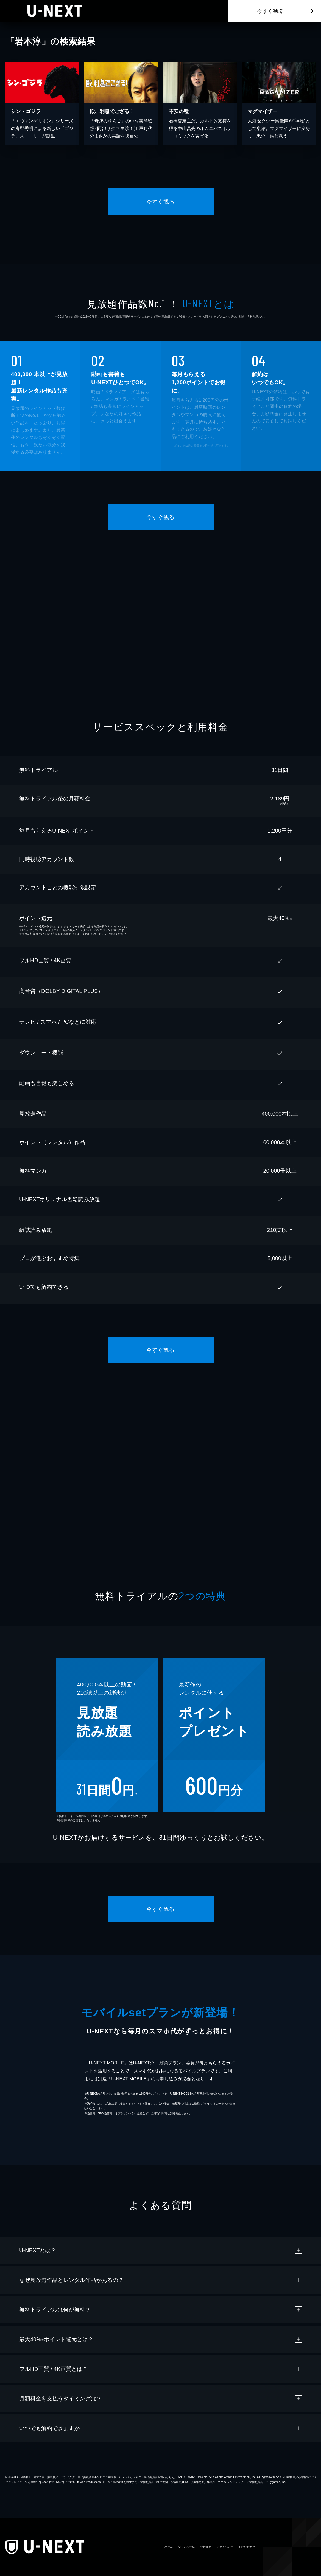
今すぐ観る (270, 11)
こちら (100, 933)
